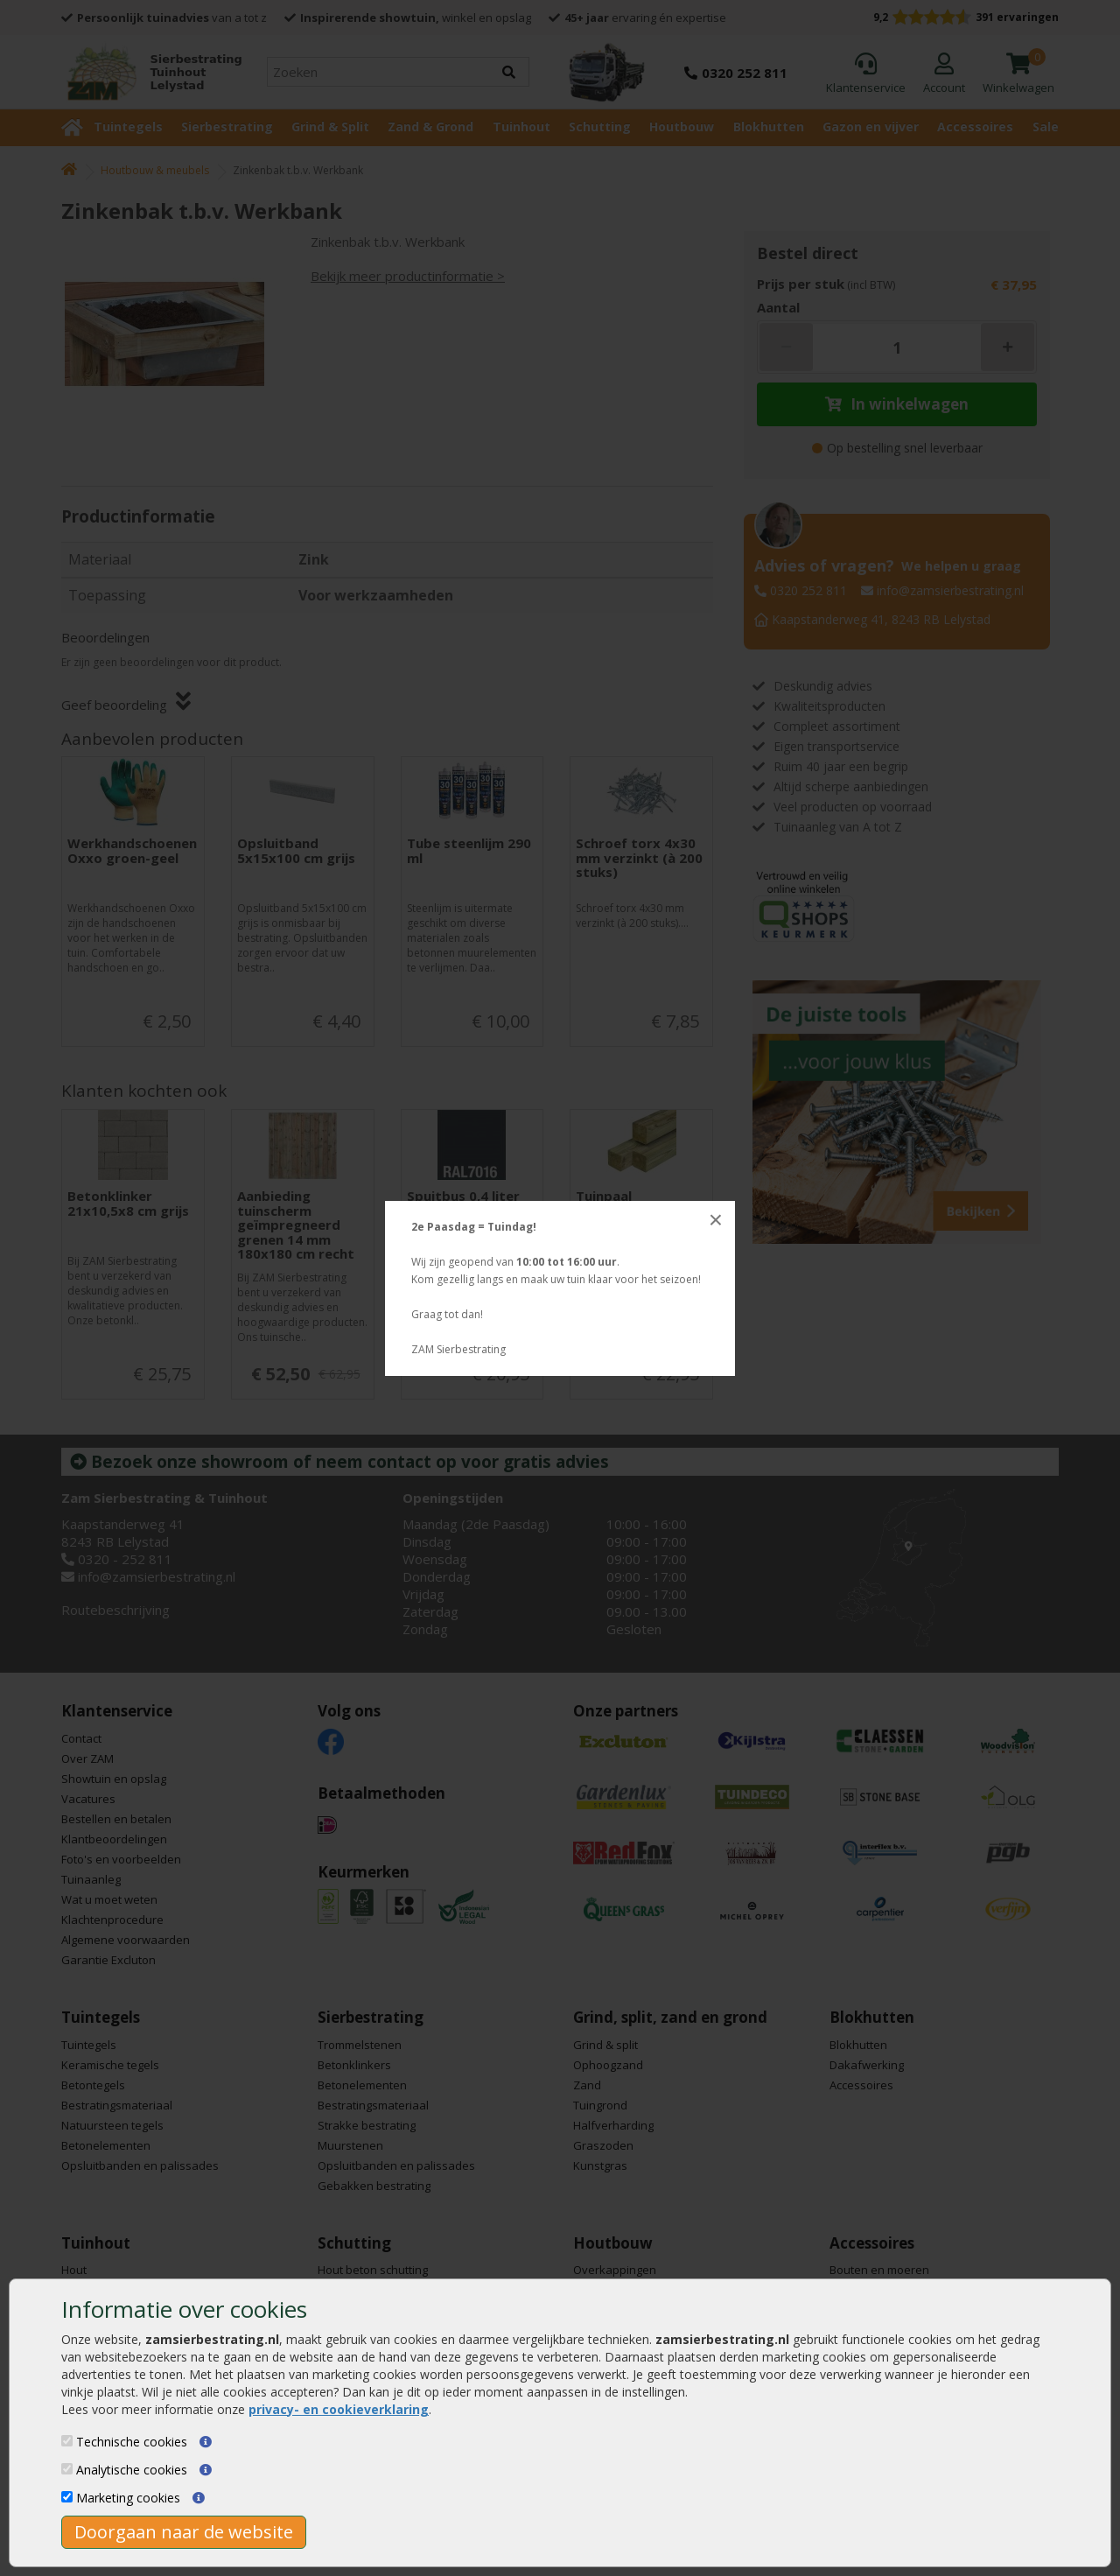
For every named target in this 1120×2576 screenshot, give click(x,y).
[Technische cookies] (67, 2440)
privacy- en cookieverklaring (338, 2409)
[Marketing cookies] (67, 2496)
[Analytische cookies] (67, 2468)
